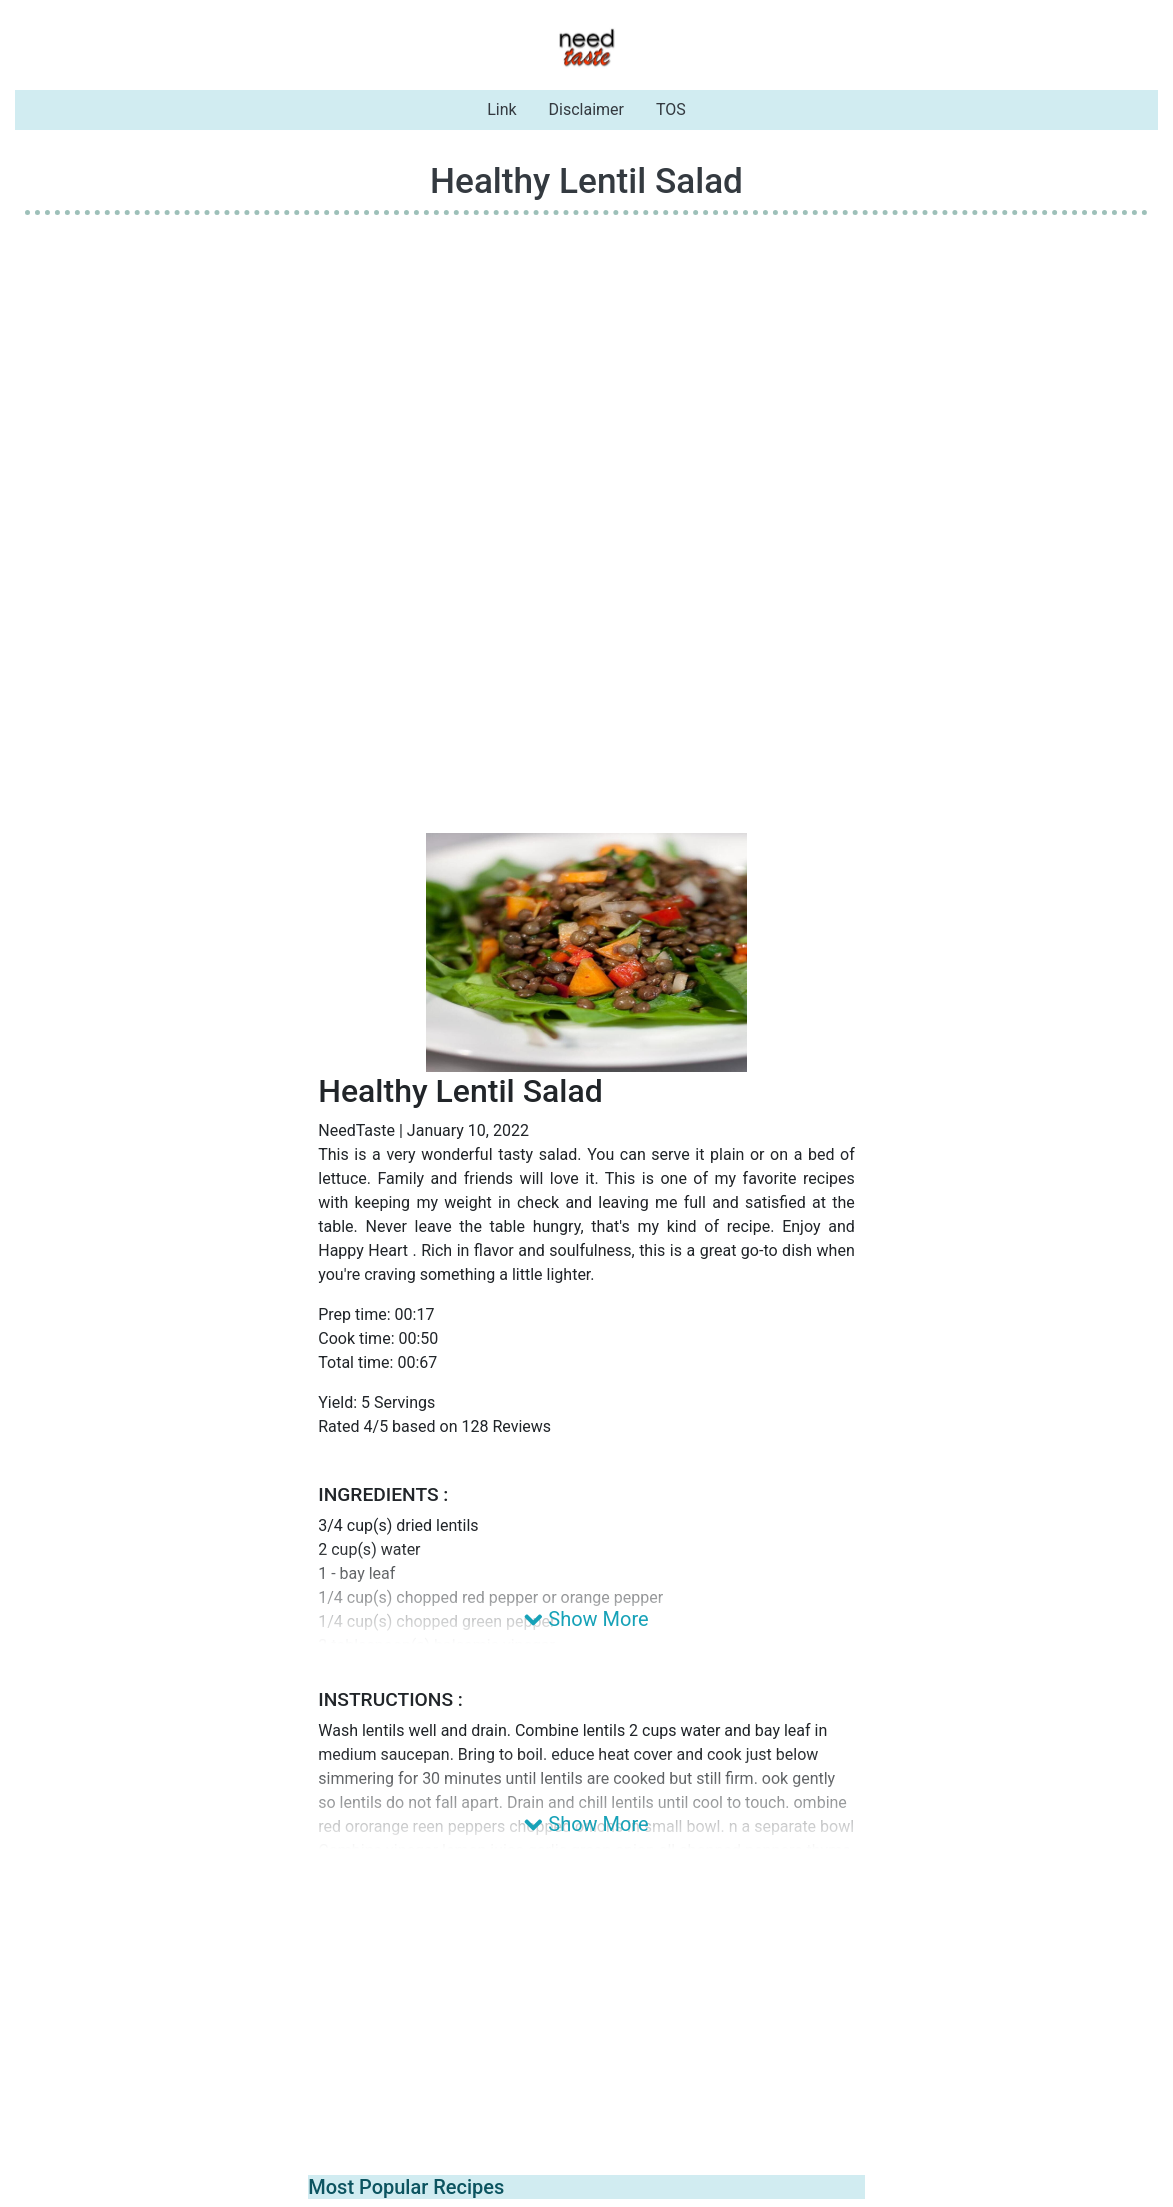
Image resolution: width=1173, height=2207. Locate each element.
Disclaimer (586, 109)
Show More (586, 1619)
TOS (671, 109)
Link (501, 109)
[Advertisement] (586, 371)
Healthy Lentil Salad (586, 181)
